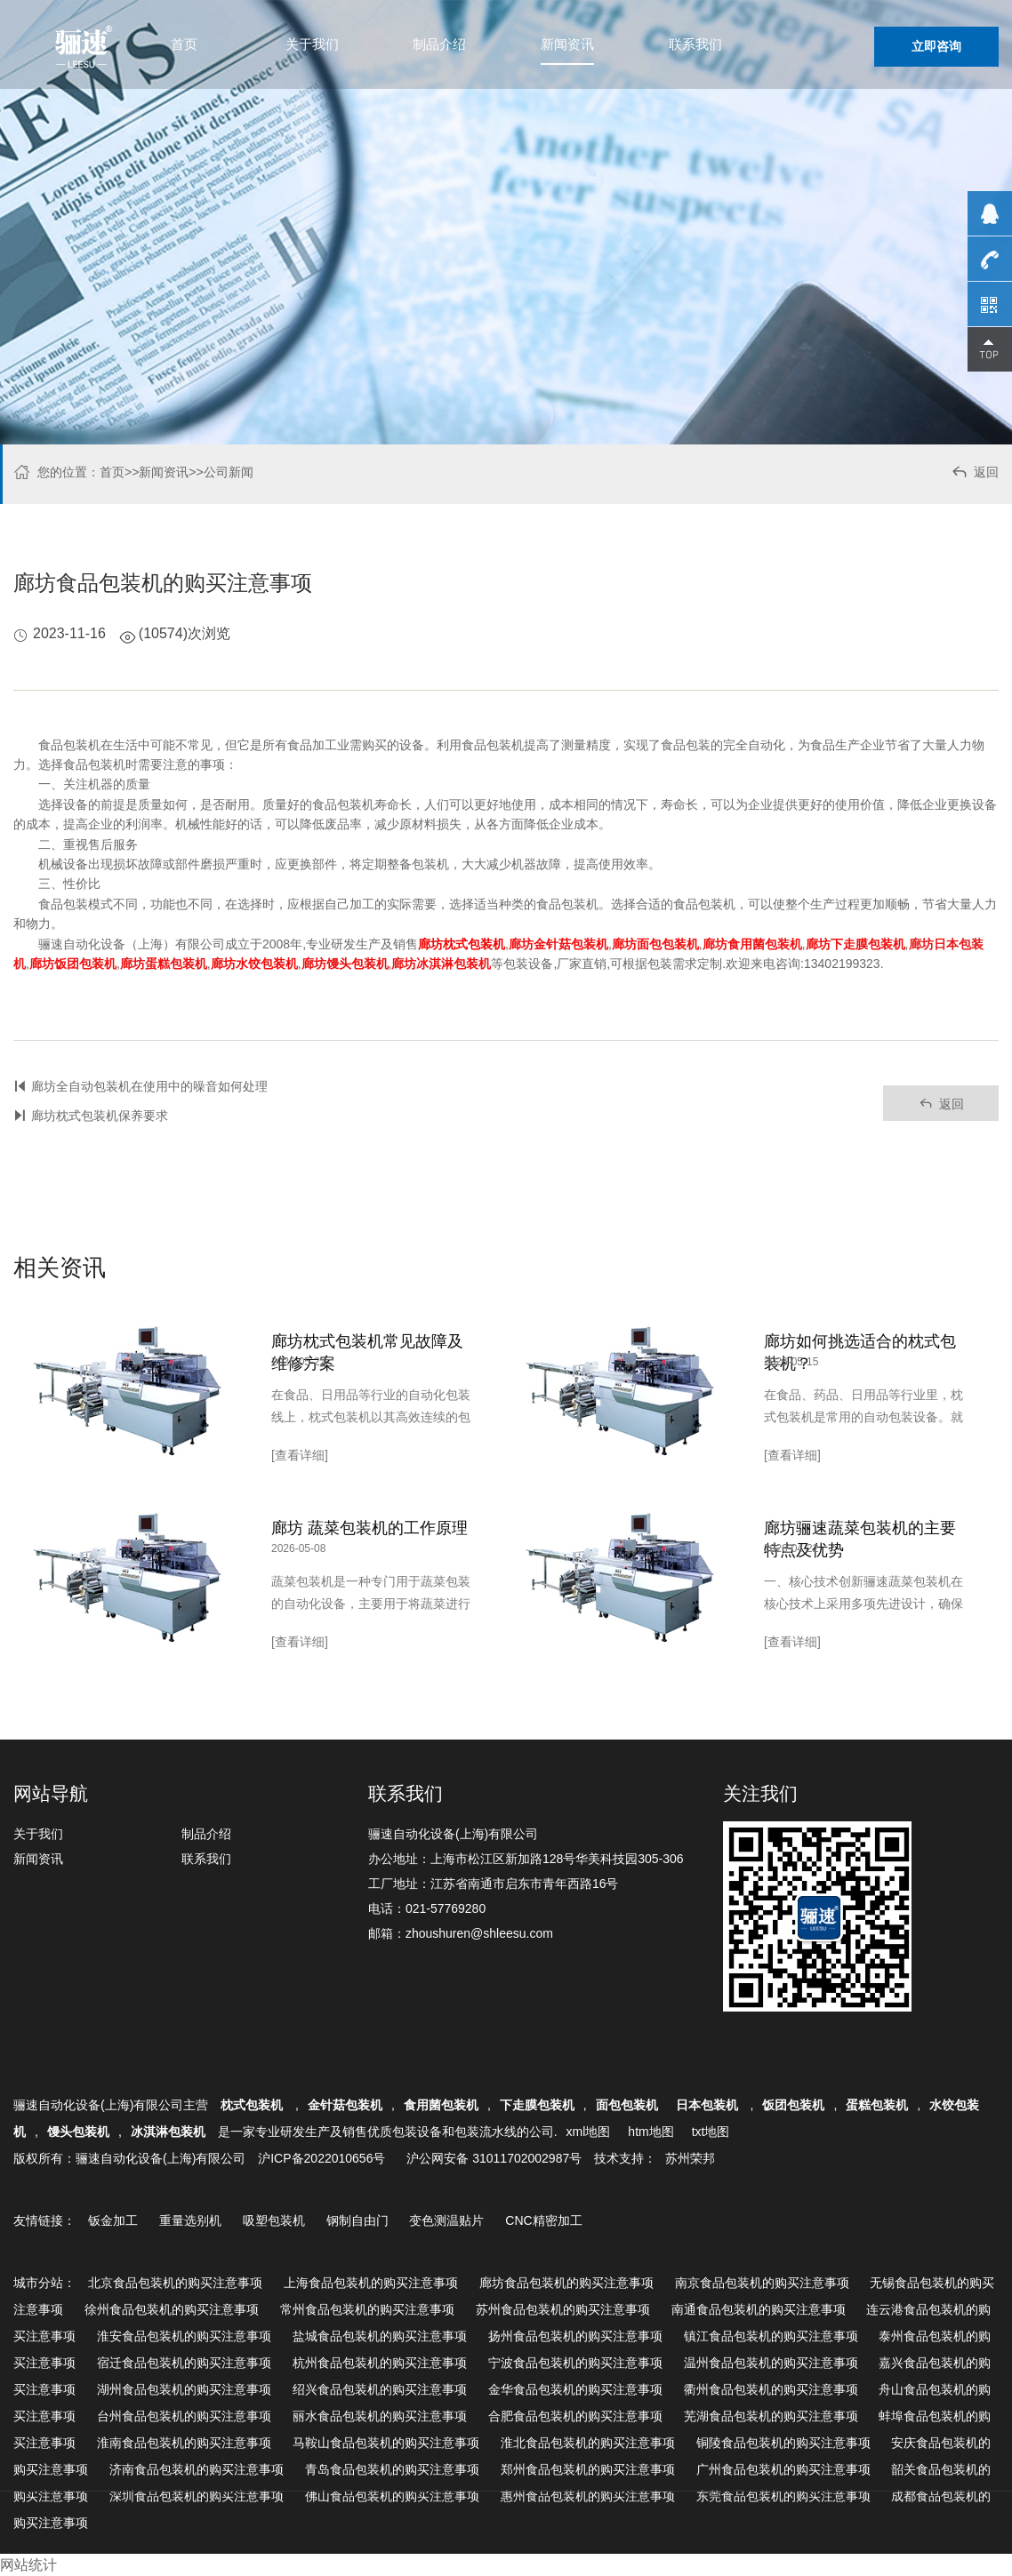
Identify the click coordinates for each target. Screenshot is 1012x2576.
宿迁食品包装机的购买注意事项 (184, 2363)
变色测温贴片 (446, 2220)
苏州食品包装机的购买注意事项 (563, 2309)
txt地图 (711, 2131)
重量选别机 (190, 2220)
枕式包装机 (253, 2105)
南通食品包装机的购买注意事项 (758, 2309)
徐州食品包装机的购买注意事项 (171, 2309)
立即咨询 (936, 46)
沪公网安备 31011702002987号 (494, 2158)
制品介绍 (439, 44)
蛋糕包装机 (877, 2105)
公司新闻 (228, 472)
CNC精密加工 (543, 2220)
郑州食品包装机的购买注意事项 (588, 2469)
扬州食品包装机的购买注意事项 (575, 2336)
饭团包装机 (793, 2105)
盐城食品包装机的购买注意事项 (380, 2336)
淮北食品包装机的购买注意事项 (588, 2443)
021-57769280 (446, 1908)
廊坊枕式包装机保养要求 (99, 1115)
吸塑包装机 (274, 2220)
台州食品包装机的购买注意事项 (184, 2416)
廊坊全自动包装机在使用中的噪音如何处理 (149, 1086)
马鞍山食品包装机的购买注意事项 (386, 2443)
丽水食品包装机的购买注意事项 (380, 2416)
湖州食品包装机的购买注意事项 (184, 2389)
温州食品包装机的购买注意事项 (771, 2363)
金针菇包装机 (345, 2105)
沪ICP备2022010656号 (321, 2158)
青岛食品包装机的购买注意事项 (392, 2469)
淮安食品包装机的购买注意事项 (184, 2336)
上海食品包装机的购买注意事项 (371, 2283)
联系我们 (695, 44)
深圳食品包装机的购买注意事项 (196, 2496)
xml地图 (588, 2131)
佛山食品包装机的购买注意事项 (392, 2496)
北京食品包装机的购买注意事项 (175, 2283)
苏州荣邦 (690, 2158)
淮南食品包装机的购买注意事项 (184, 2443)
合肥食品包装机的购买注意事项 (575, 2416)
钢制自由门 (357, 2220)
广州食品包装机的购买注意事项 (783, 2469)
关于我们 (312, 44)
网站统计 (28, 2564)
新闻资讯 (567, 44)
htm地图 (650, 2131)
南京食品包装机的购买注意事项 (762, 2283)
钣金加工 (113, 2220)
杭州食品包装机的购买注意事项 (380, 2363)
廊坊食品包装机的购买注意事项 (566, 2283)
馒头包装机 (78, 2131)
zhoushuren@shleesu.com (479, 1933)
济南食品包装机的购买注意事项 (196, 2469)
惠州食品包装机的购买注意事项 (588, 2496)
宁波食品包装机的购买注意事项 (575, 2363)
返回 (974, 474)
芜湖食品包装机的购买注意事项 (771, 2416)
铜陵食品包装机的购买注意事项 (783, 2443)
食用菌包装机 (441, 2105)
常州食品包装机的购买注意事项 (367, 2309)
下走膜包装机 (537, 2105)
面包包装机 (627, 2105)
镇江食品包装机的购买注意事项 (771, 2336)
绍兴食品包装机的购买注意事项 (380, 2389)
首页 (184, 44)
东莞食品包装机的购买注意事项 (783, 2496)
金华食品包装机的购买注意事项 (575, 2389)
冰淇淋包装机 (168, 2131)
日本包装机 (709, 2105)
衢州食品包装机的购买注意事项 (771, 2389)
